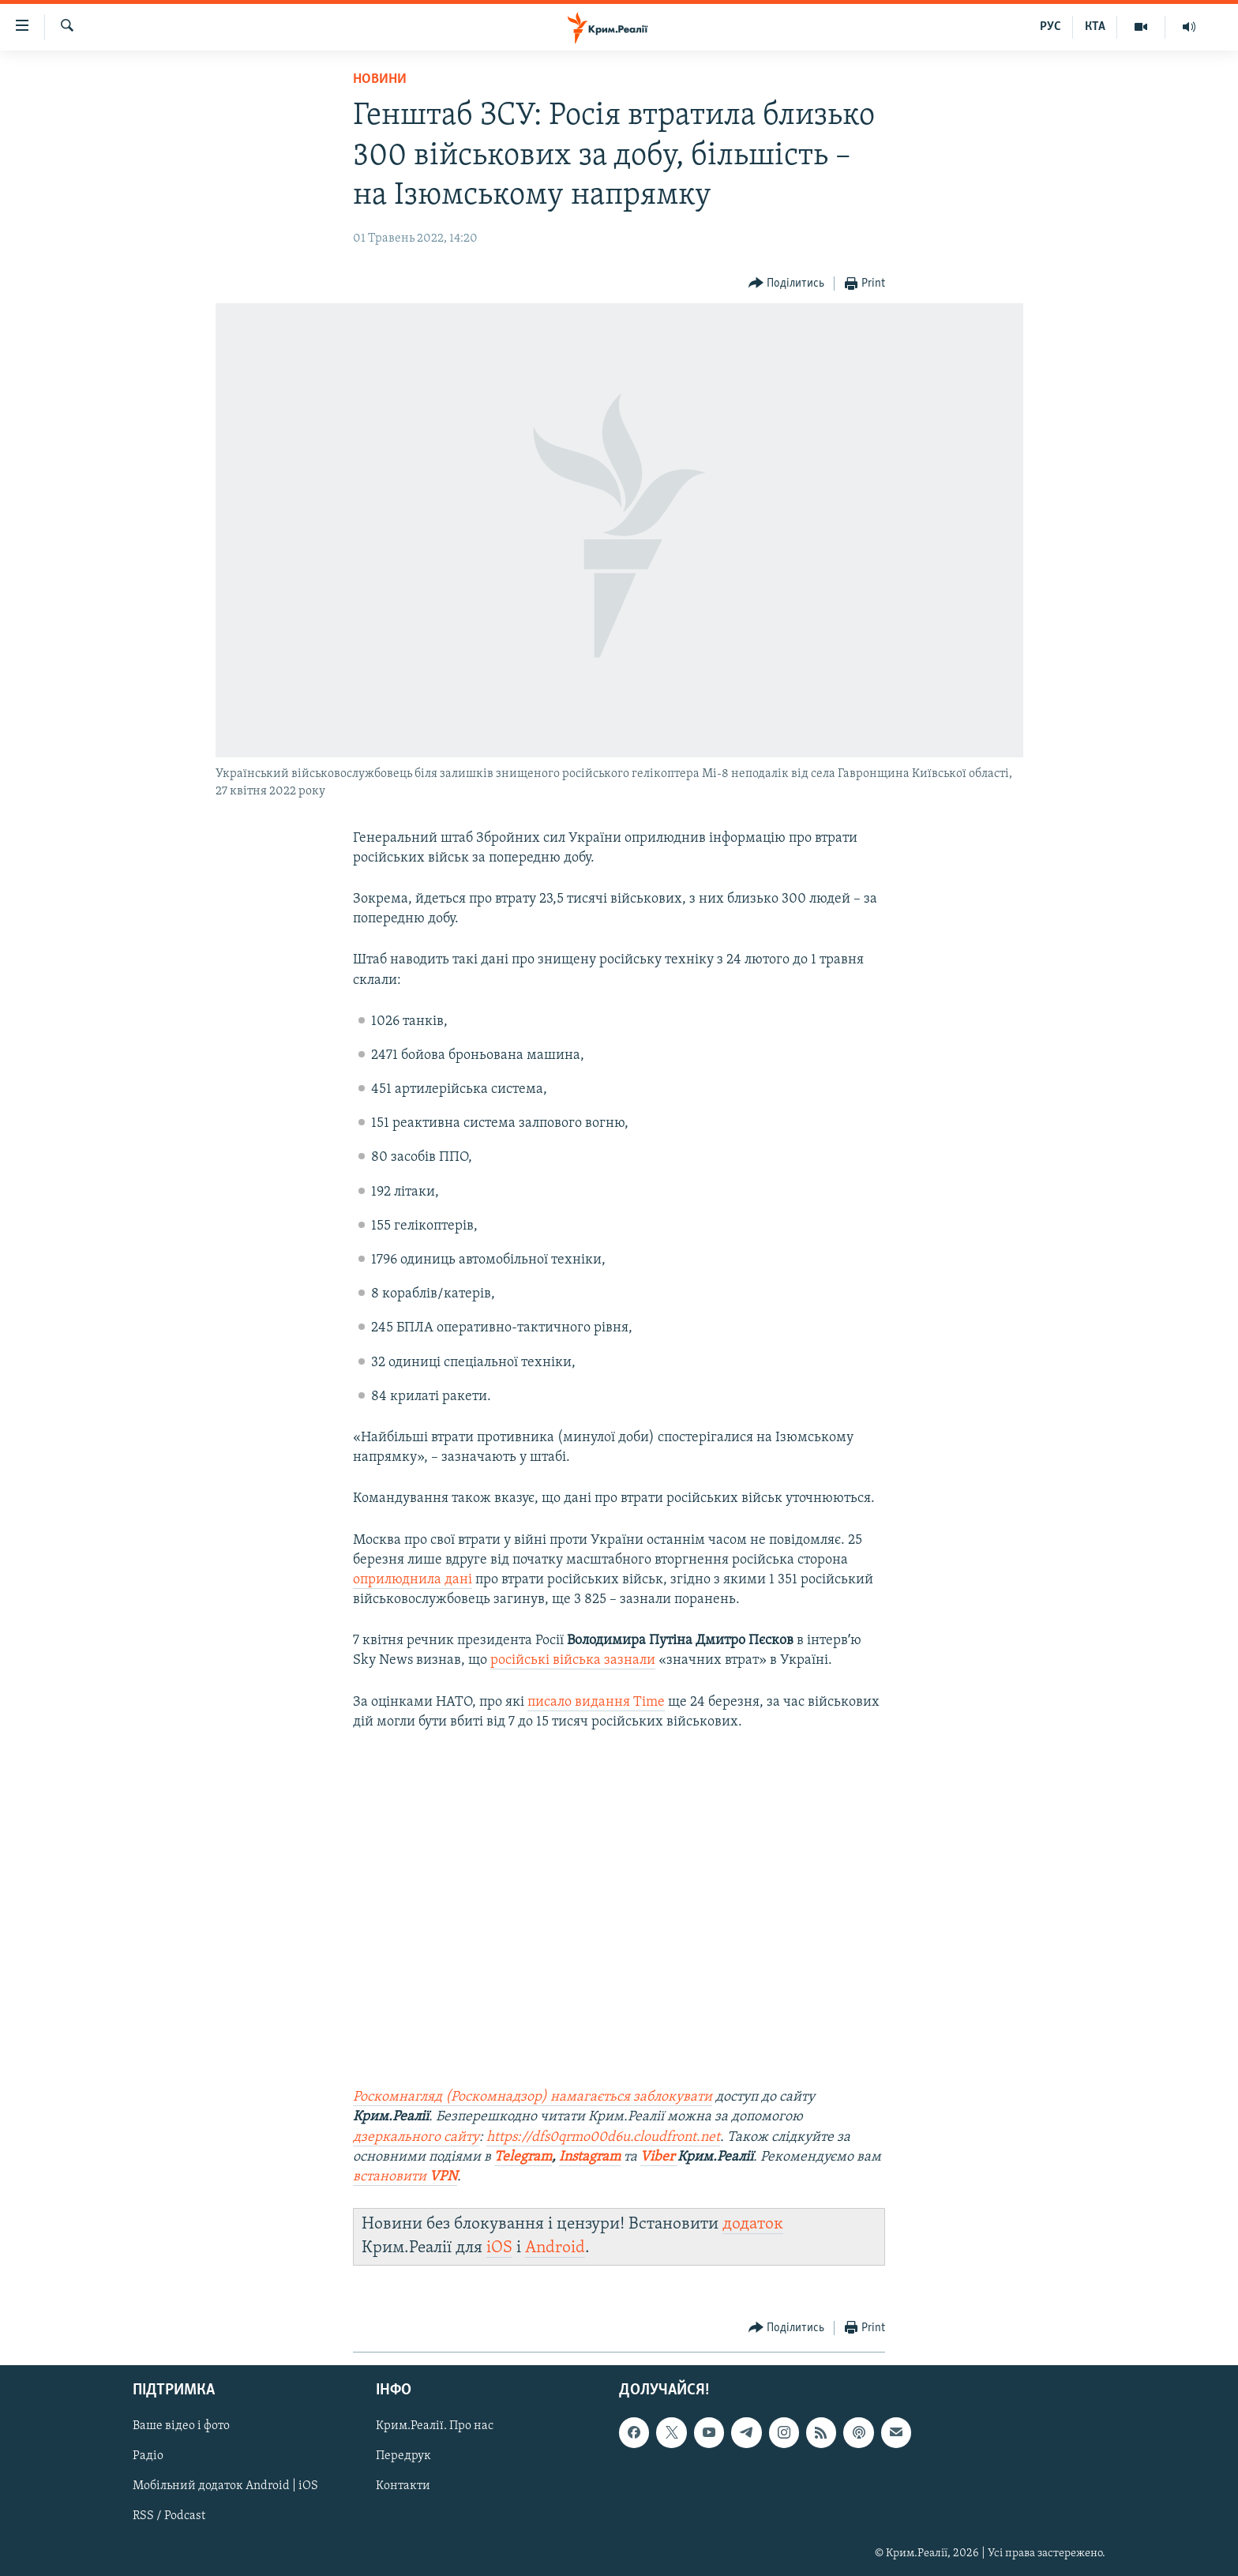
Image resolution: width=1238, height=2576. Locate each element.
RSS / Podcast (169, 2516)
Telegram (523, 2157)
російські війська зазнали (572, 1660)
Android (555, 2248)
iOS (499, 2248)
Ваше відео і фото (181, 2426)
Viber (658, 2157)
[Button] (786, 284)
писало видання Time (596, 1702)
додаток (752, 2224)
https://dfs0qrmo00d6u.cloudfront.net (603, 2137)
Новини (380, 79)
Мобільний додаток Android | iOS (225, 2486)
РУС (1050, 27)
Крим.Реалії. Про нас (434, 2426)
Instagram (590, 2157)
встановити (405, 2176)
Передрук (403, 2456)
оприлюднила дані (412, 1579)
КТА (1095, 27)
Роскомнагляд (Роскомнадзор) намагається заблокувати (532, 2097)
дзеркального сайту (416, 2137)
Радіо (148, 2456)
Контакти (403, 2486)
